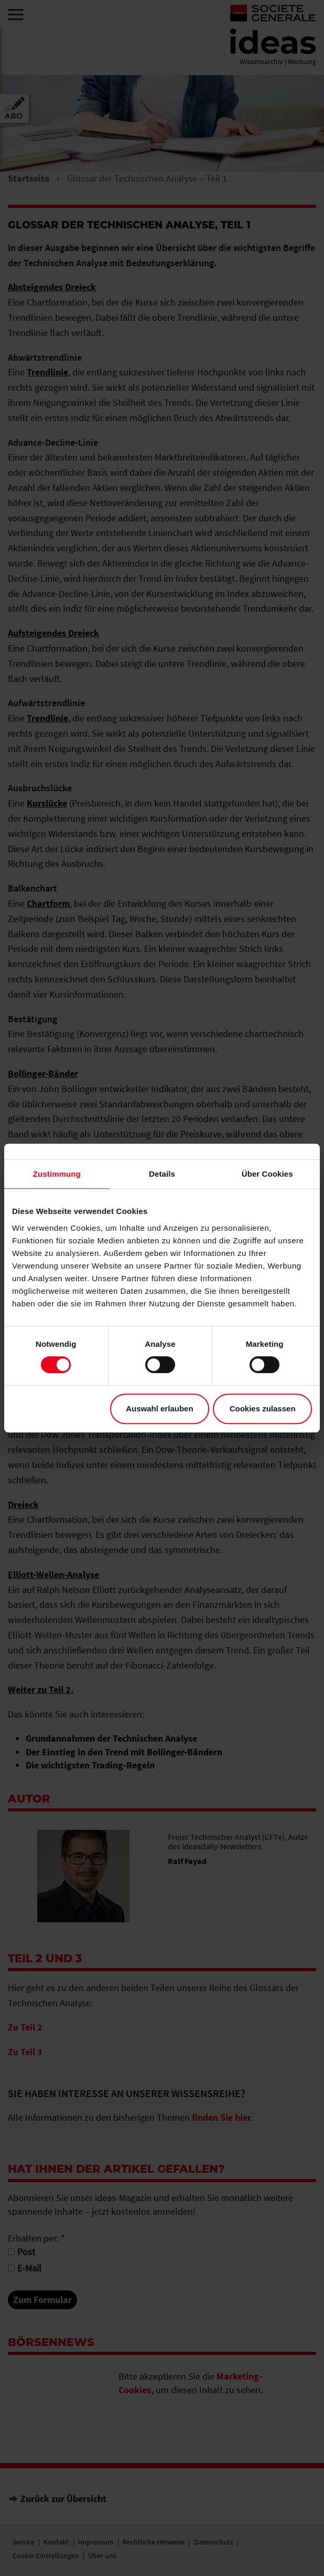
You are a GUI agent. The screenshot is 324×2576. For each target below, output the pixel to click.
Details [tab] (162, 1173)
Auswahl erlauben (159, 1408)
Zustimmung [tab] (57, 1173)
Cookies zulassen (263, 1408)
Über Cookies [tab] (267, 1173)
